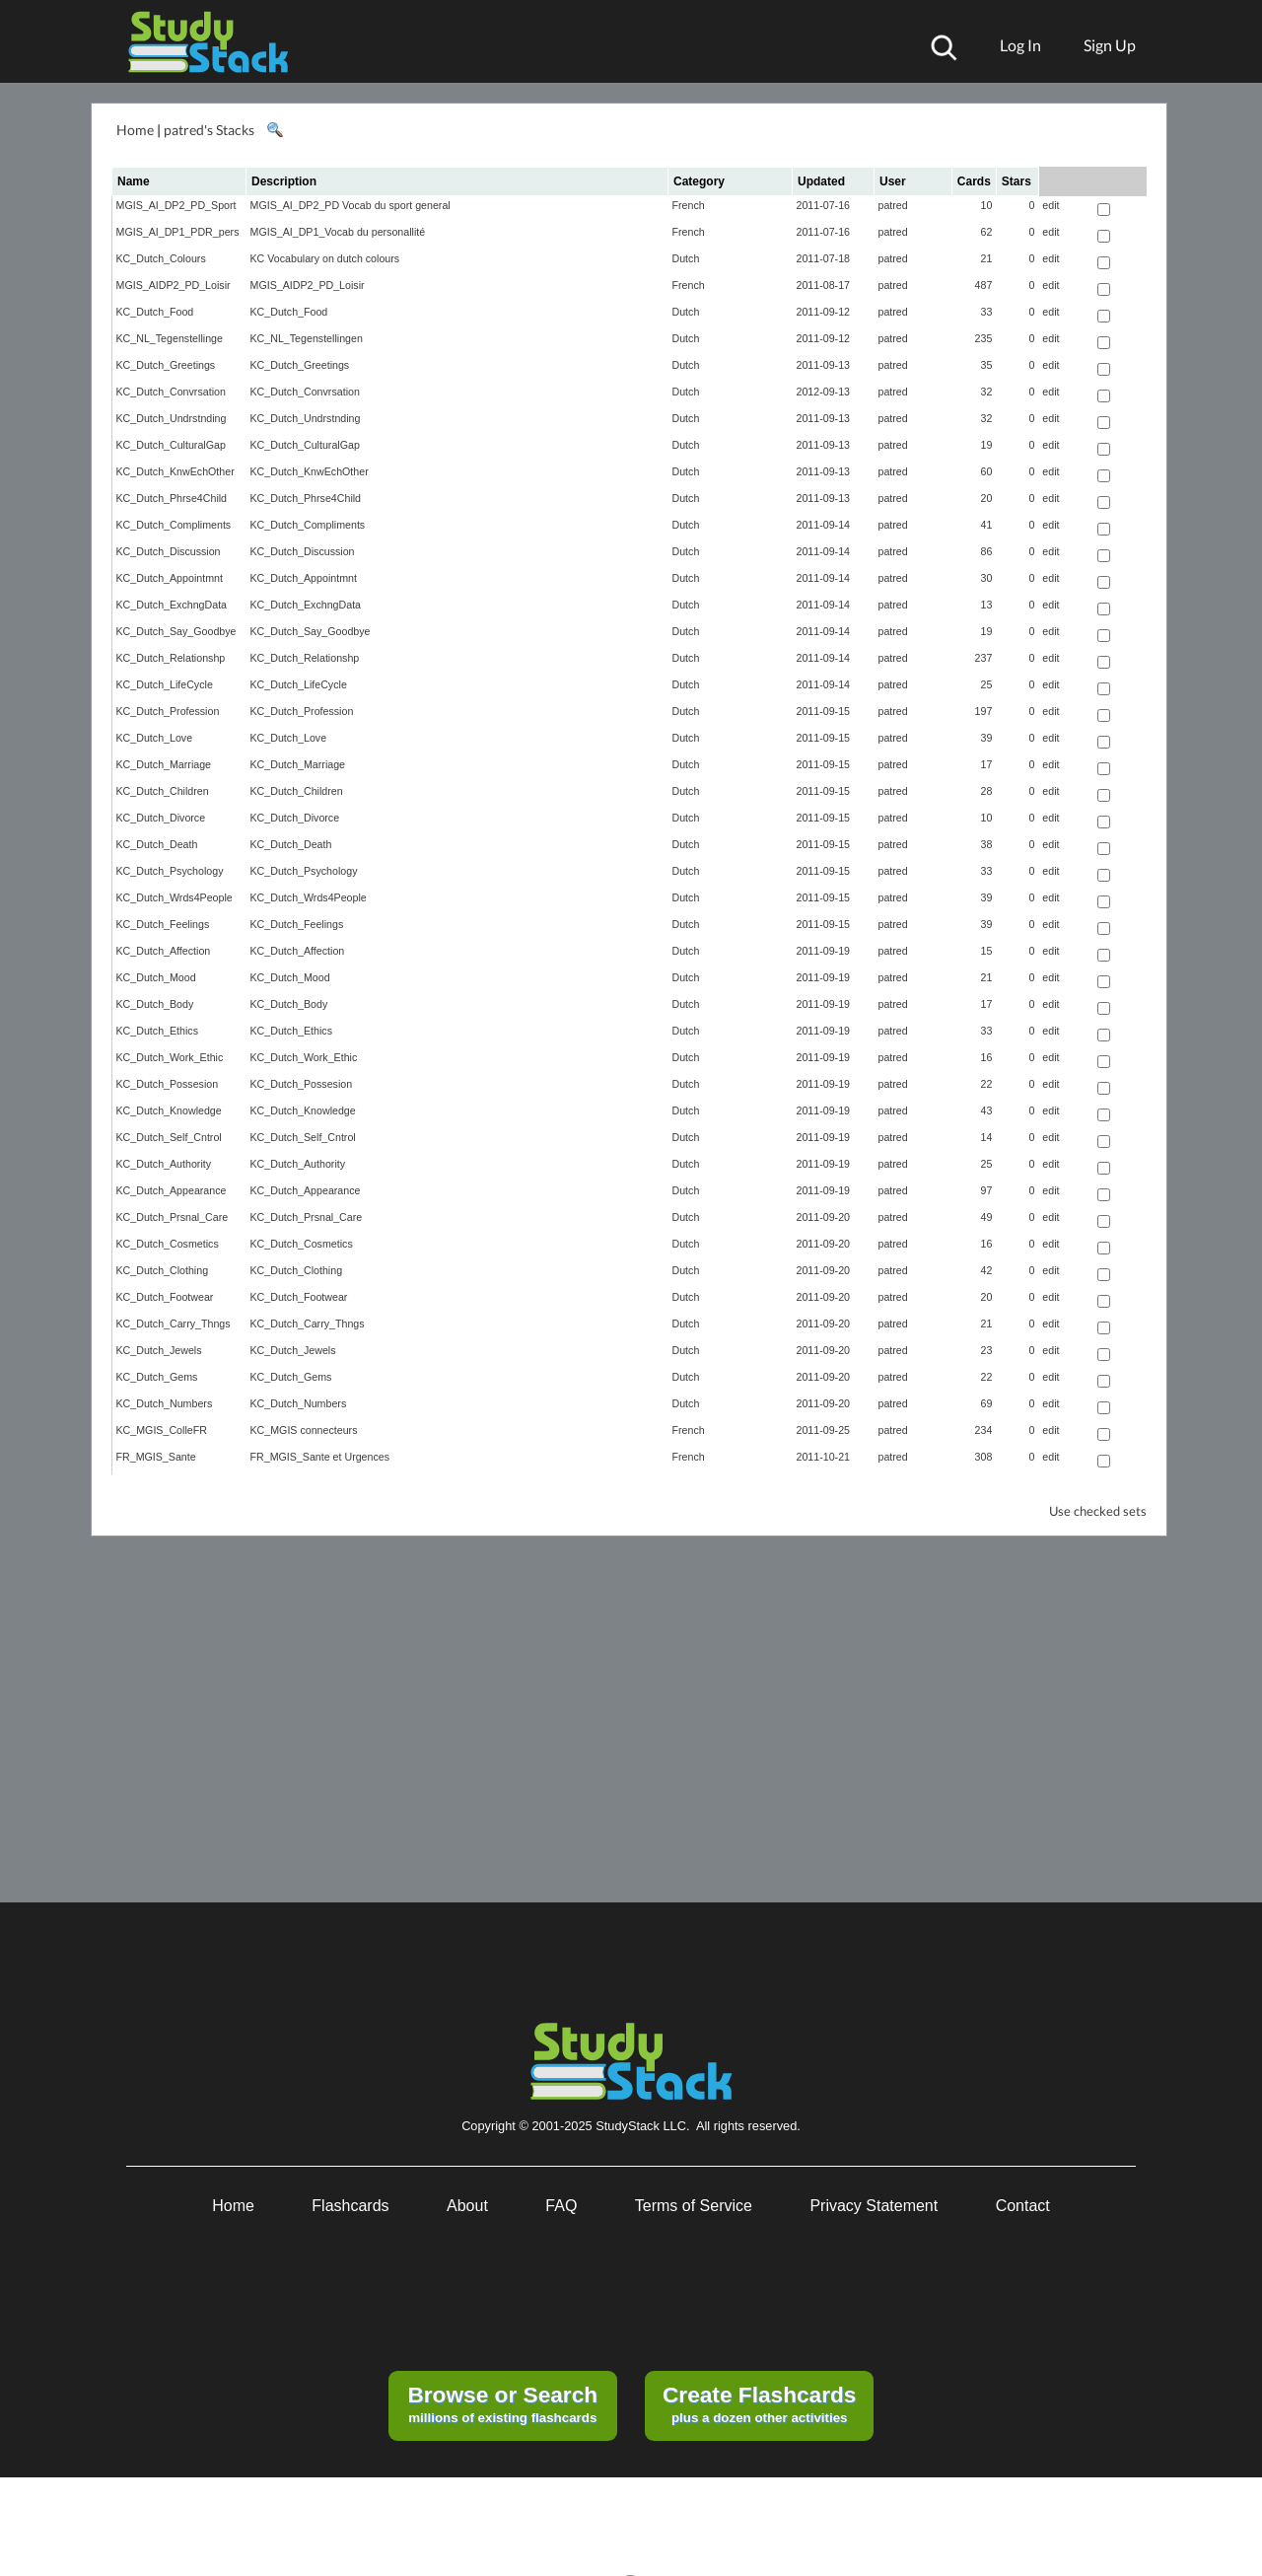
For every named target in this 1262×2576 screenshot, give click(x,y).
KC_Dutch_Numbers (164, 1403)
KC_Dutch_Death (157, 844)
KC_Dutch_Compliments (174, 525)
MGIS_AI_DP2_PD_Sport (176, 205)
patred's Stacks (209, 129)
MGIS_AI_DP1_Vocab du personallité (338, 232)
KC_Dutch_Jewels (159, 1350)
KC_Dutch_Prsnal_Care (172, 1217)
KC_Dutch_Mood (156, 977)
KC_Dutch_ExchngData (172, 604)
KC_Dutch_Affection (163, 951)
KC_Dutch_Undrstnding (171, 418)
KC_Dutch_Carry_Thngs (173, 1323)
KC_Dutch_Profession (168, 711)
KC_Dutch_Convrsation (171, 391)
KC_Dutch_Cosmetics (167, 1244)
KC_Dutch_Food (155, 312)
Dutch (686, 258)
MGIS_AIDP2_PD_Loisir (173, 285)
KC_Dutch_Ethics (157, 1031)
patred (893, 205)
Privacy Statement (873, 2205)
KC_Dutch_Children (162, 791)
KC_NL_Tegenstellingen (306, 338)
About (467, 2205)
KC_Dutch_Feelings (163, 924)
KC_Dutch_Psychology (170, 871)
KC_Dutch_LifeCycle (164, 684)
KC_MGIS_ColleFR (161, 1430)
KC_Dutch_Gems (157, 1377)
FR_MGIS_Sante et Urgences (320, 1457)
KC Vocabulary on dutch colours (325, 258)
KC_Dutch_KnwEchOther (175, 471)
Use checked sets (1098, 1511)
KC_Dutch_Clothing (162, 1270)
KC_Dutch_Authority (164, 1164)
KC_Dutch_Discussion (168, 551)
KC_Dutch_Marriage (164, 764)
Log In (1020, 45)
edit (1050, 205)
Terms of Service (693, 2205)
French (688, 205)
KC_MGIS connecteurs (304, 1430)
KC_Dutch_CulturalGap (171, 445)
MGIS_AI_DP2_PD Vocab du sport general (350, 205)
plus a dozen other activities (759, 2403)
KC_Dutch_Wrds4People (174, 897)
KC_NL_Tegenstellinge (169, 338)
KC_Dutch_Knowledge (169, 1110)
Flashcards (350, 2205)
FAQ (561, 2205)
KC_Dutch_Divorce (161, 817)
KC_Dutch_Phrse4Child (172, 498)
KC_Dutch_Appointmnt (169, 578)
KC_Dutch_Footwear (165, 1297)
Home (135, 129)
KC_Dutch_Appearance (171, 1190)
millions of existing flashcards (502, 2403)
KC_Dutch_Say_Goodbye (176, 631)
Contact (1023, 2205)
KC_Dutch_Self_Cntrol (169, 1137)
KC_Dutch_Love (154, 738)
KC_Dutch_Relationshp (171, 658)
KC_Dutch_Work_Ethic (170, 1057)
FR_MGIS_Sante (156, 1457)
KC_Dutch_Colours (161, 258)
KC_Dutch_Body (155, 1004)
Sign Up (1110, 45)
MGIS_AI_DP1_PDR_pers (178, 232)
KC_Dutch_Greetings (166, 365)
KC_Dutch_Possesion (167, 1084)
